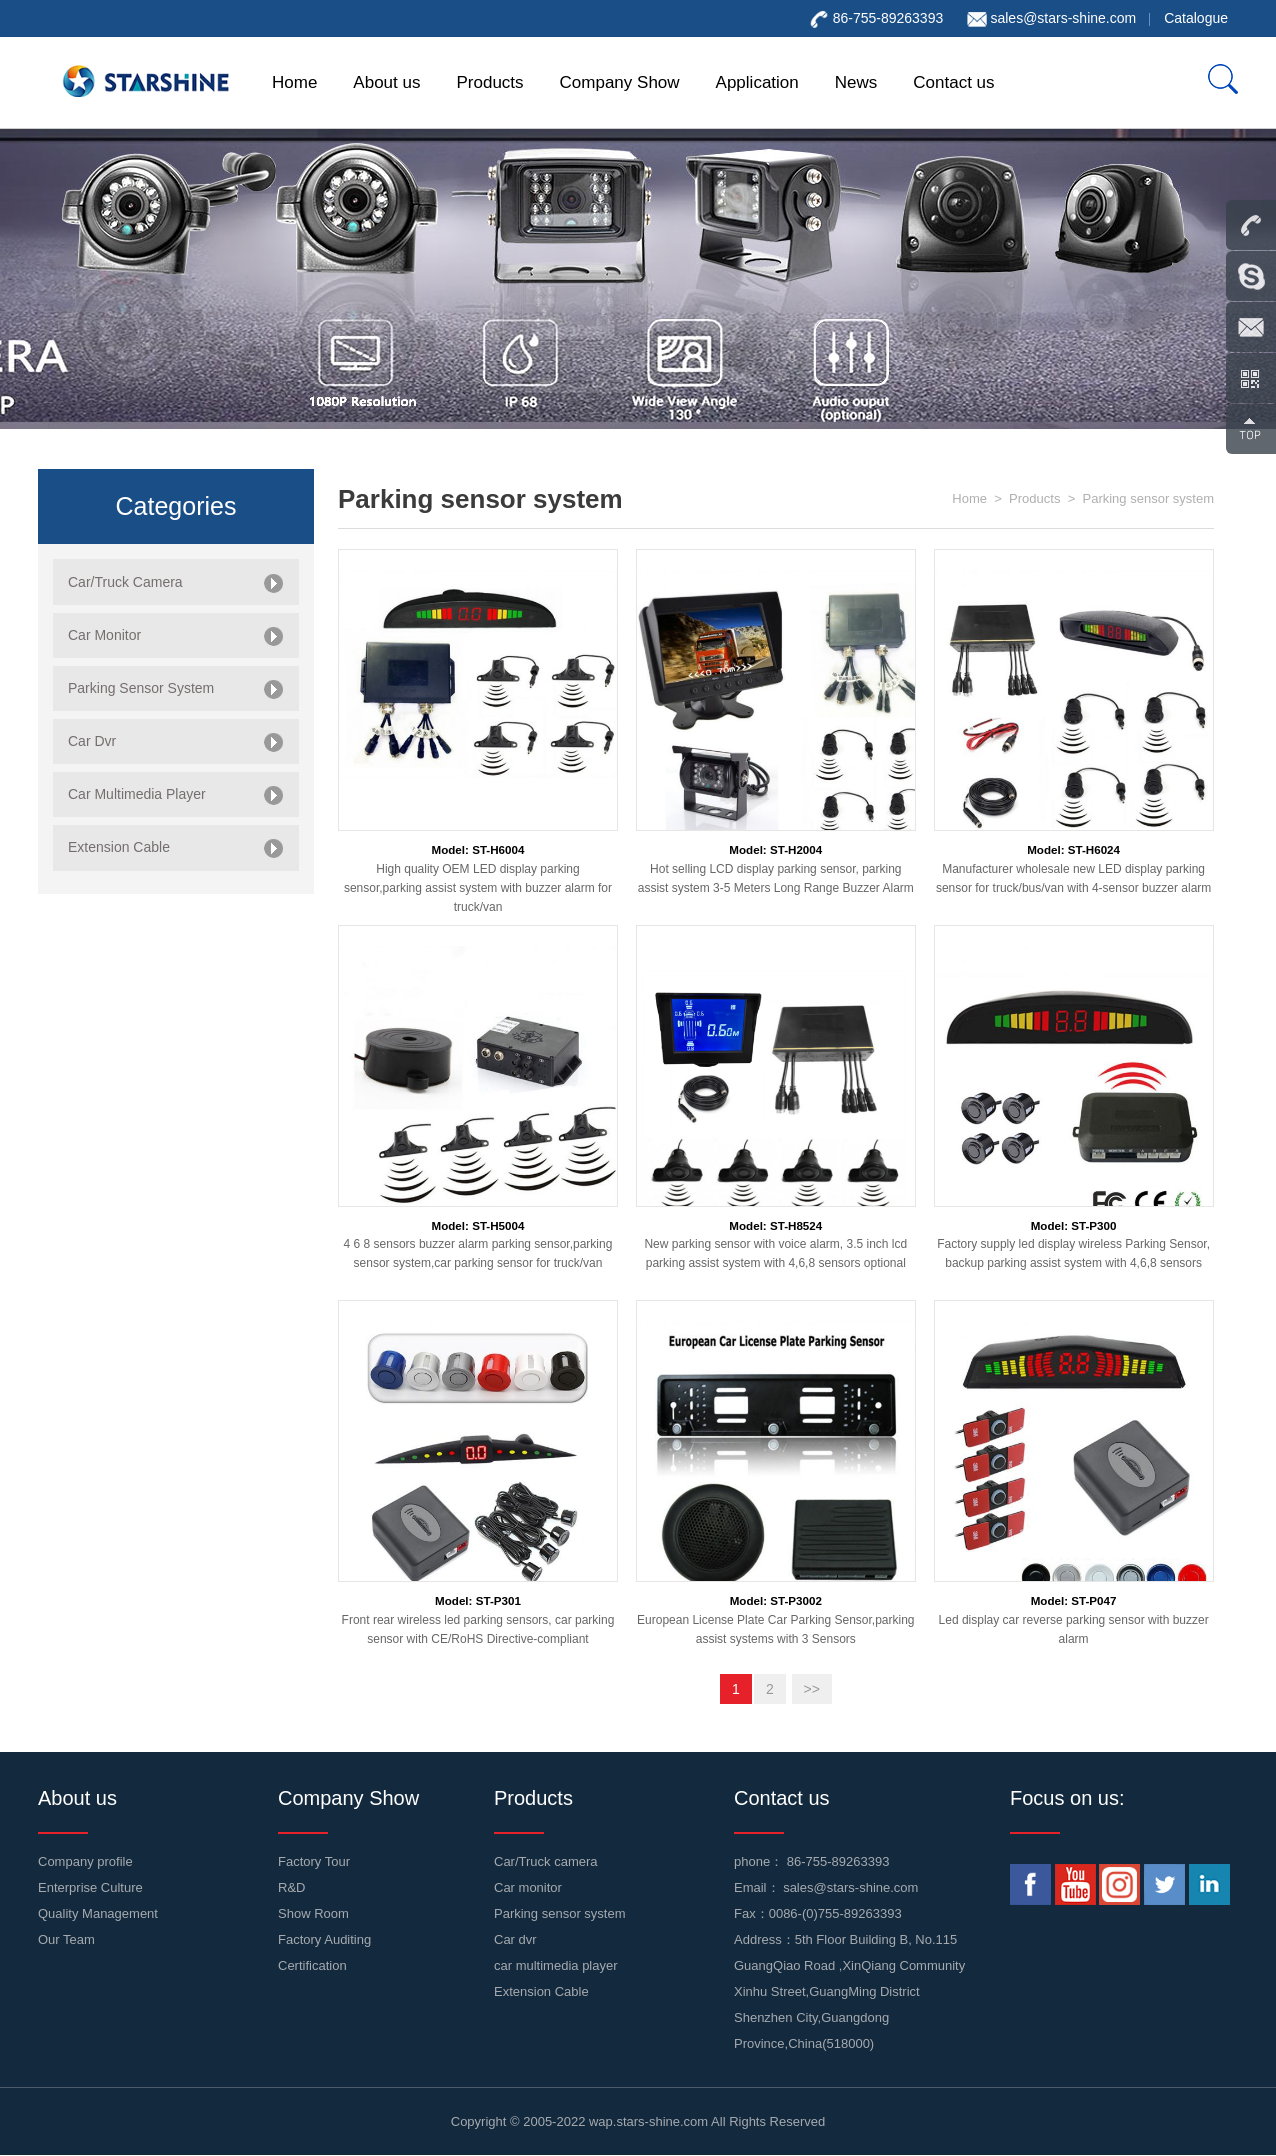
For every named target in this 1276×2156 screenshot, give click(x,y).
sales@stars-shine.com (1063, 18)
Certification (312, 1965)
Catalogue (1196, 18)
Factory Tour (314, 1861)
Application (757, 82)
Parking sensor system (1149, 498)
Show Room (313, 1913)
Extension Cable (541, 1991)
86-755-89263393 (838, 1861)
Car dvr (515, 1939)
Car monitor (528, 1887)
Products (489, 82)
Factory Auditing (324, 1939)
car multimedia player (556, 1965)
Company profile (85, 1861)
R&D (291, 1887)
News (856, 82)
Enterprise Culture (90, 1887)
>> (812, 1689)
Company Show (620, 82)
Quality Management (98, 1913)
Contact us (953, 82)
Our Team (66, 1939)
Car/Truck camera (546, 1861)
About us (386, 82)
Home (294, 82)
